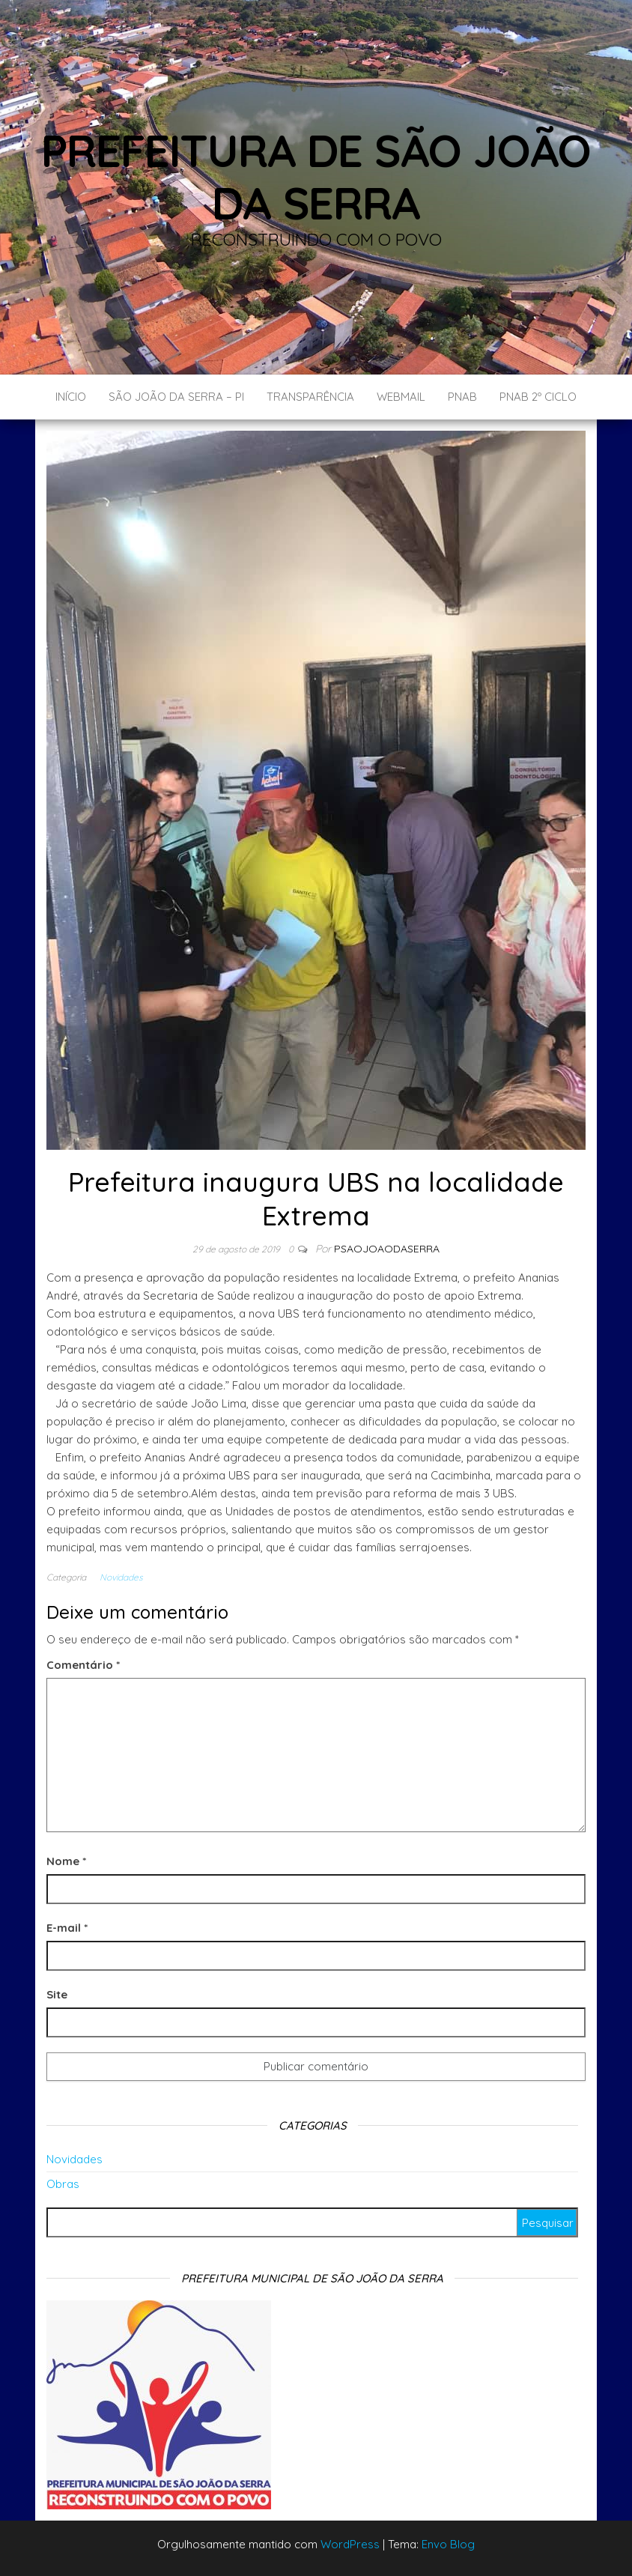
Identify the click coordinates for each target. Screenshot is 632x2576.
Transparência (310, 397)
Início (70, 397)
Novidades (121, 1577)
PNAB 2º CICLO (538, 397)
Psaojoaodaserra (387, 1248)
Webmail (401, 397)
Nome (66, 1861)
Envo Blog (448, 2544)
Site (56, 1994)
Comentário (83, 1665)
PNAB (462, 397)
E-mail (67, 1928)
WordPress (350, 2544)
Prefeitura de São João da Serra (316, 176)
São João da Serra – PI (176, 397)
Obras (62, 2184)
